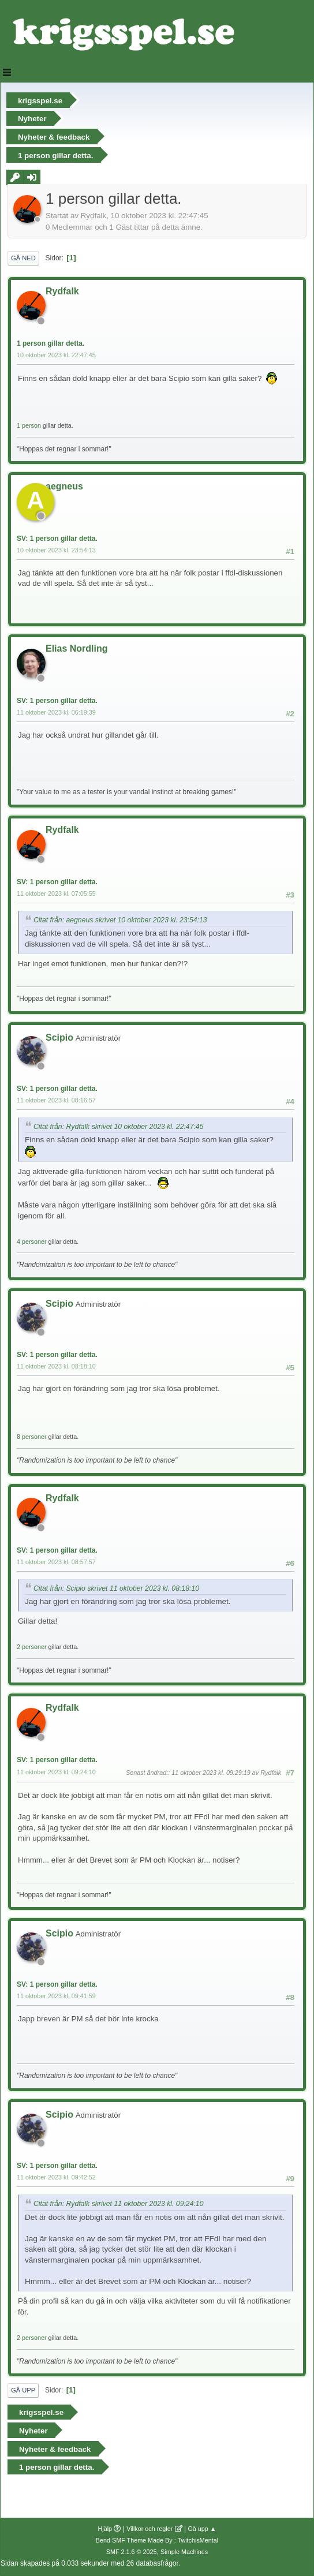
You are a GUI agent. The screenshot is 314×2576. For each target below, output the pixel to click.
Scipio (59, 1037)
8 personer (32, 1436)
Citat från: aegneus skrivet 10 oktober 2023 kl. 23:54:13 (120, 920)
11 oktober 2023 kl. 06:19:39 (56, 712)
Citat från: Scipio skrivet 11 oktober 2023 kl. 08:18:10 (116, 1588)
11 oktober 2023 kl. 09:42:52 (56, 2177)
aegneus (64, 486)
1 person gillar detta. (50, 343)
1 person (29, 425)
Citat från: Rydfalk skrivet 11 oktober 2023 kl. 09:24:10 (118, 2204)
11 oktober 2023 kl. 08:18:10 (56, 1366)
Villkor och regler (149, 2528)
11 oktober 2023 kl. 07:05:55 (56, 893)
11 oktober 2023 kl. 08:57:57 (56, 1561)
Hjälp (105, 2528)
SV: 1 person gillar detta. (57, 538)
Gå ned (23, 258)
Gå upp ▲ (202, 2528)
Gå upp (23, 2390)
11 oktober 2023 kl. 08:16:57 (56, 1100)
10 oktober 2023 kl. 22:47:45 (56, 355)
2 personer (32, 1646)
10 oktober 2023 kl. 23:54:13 (56, 550)
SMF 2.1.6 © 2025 (131, 2551)
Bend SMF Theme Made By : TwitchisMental (157, 2540)
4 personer (32, 1241)
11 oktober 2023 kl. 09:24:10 (56, 1772)
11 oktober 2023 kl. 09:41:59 (56, 1995)
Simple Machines (184, 2551)
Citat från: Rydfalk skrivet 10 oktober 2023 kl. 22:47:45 (118, 1127)
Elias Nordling (76, 648)
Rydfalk (62, 291)
